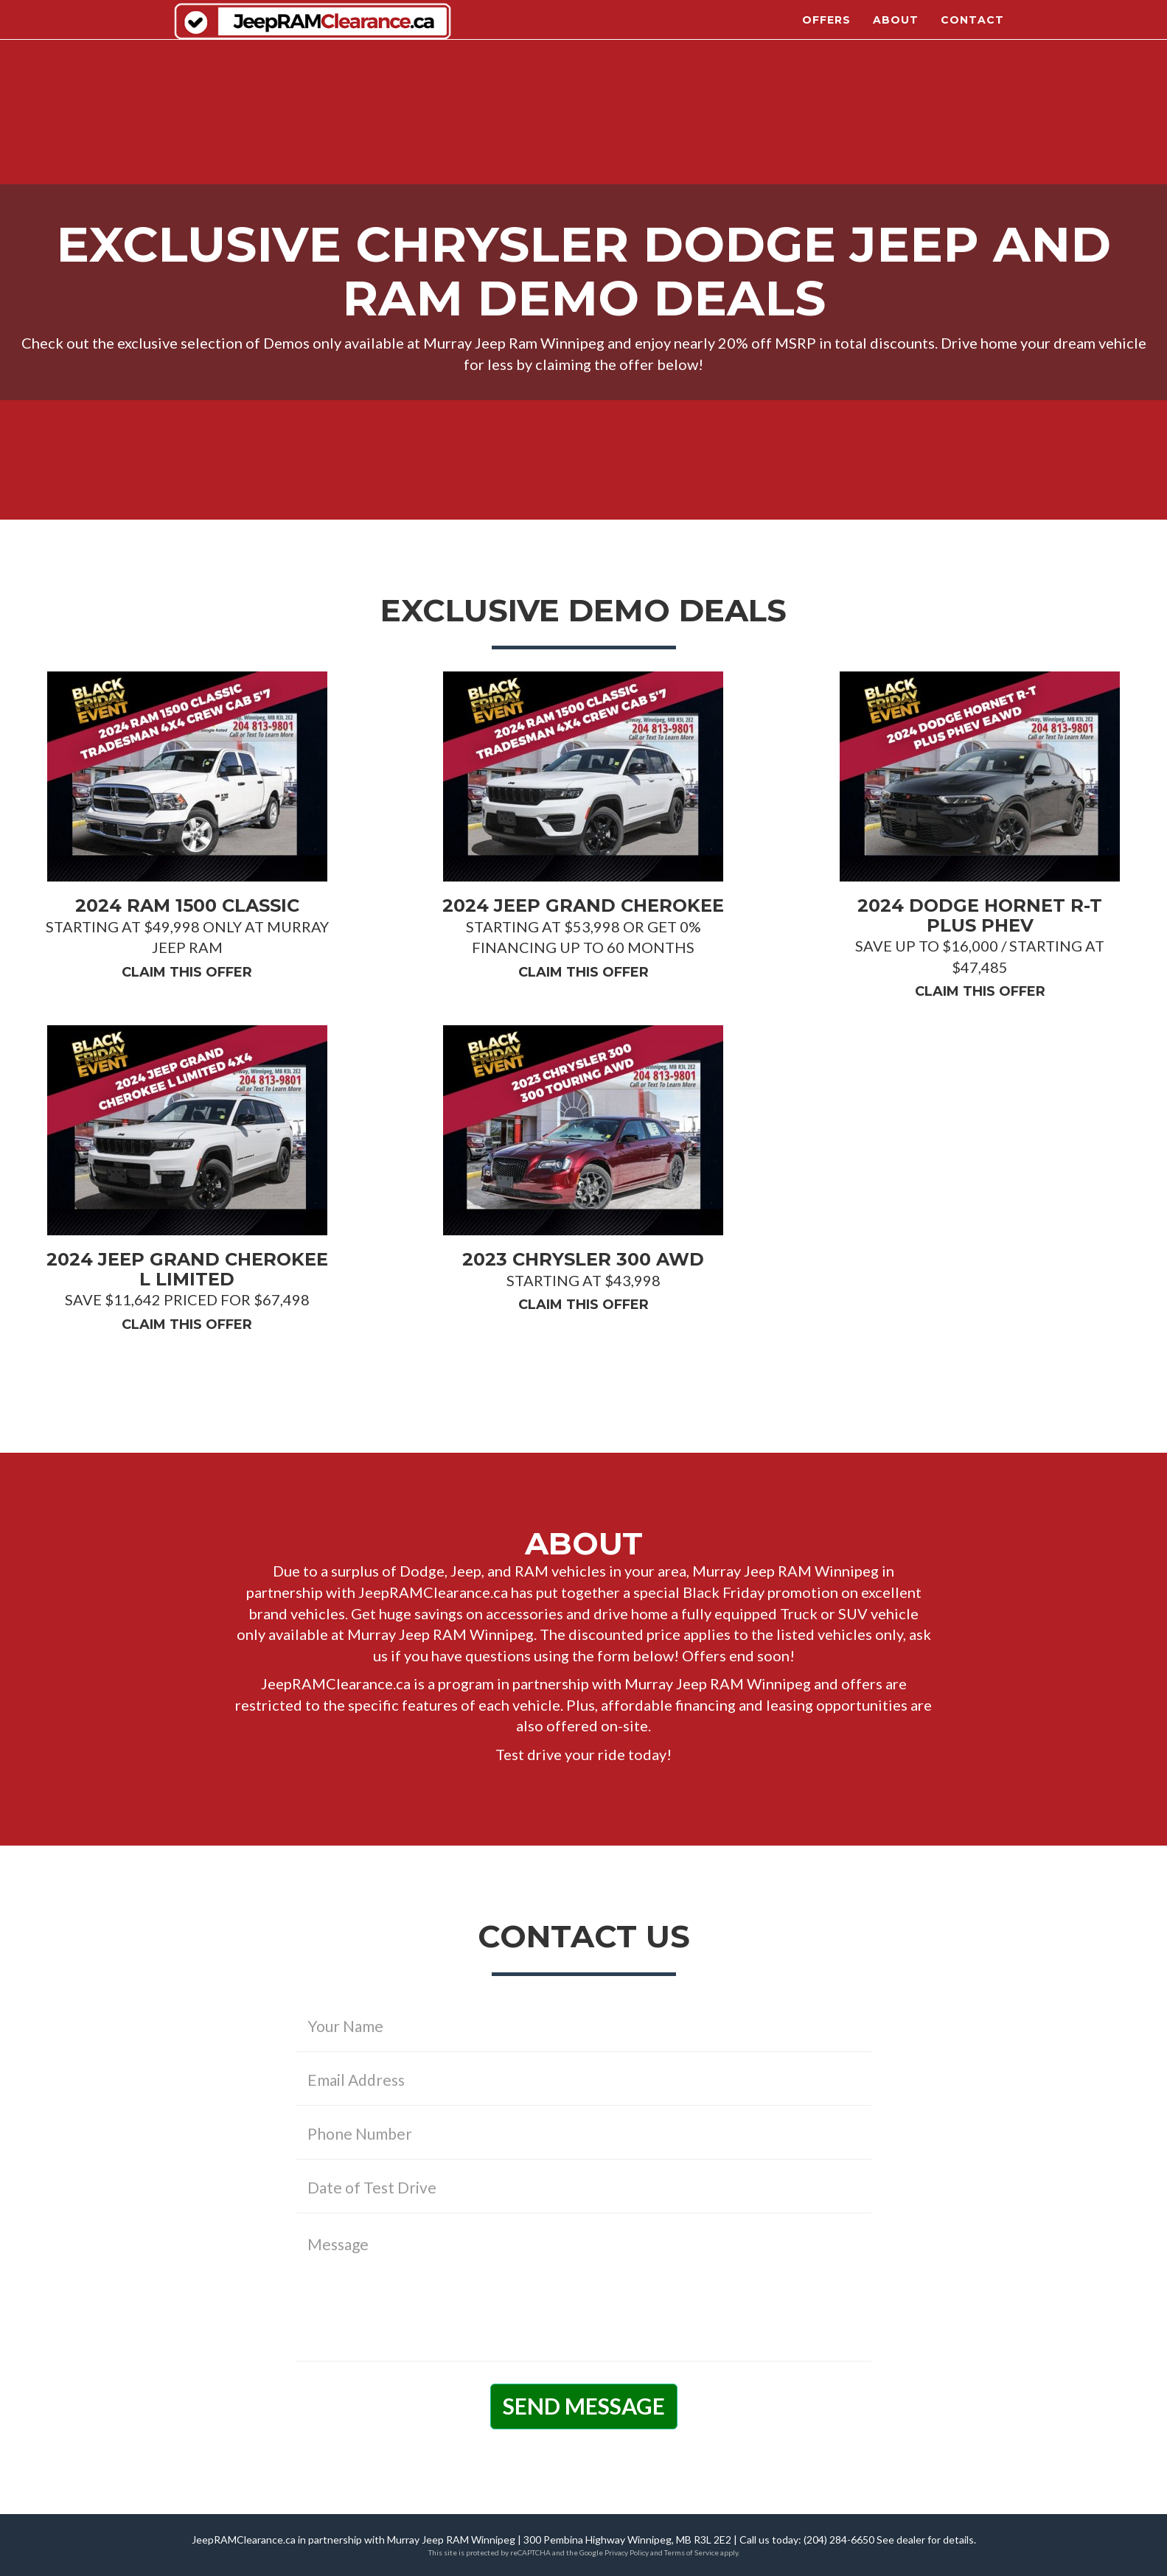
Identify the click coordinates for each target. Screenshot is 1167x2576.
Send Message (584, 2405)
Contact (972, 29)
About (896, 29)
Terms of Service (691, 2552)
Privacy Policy (627, 2552)
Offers (826, 29)
